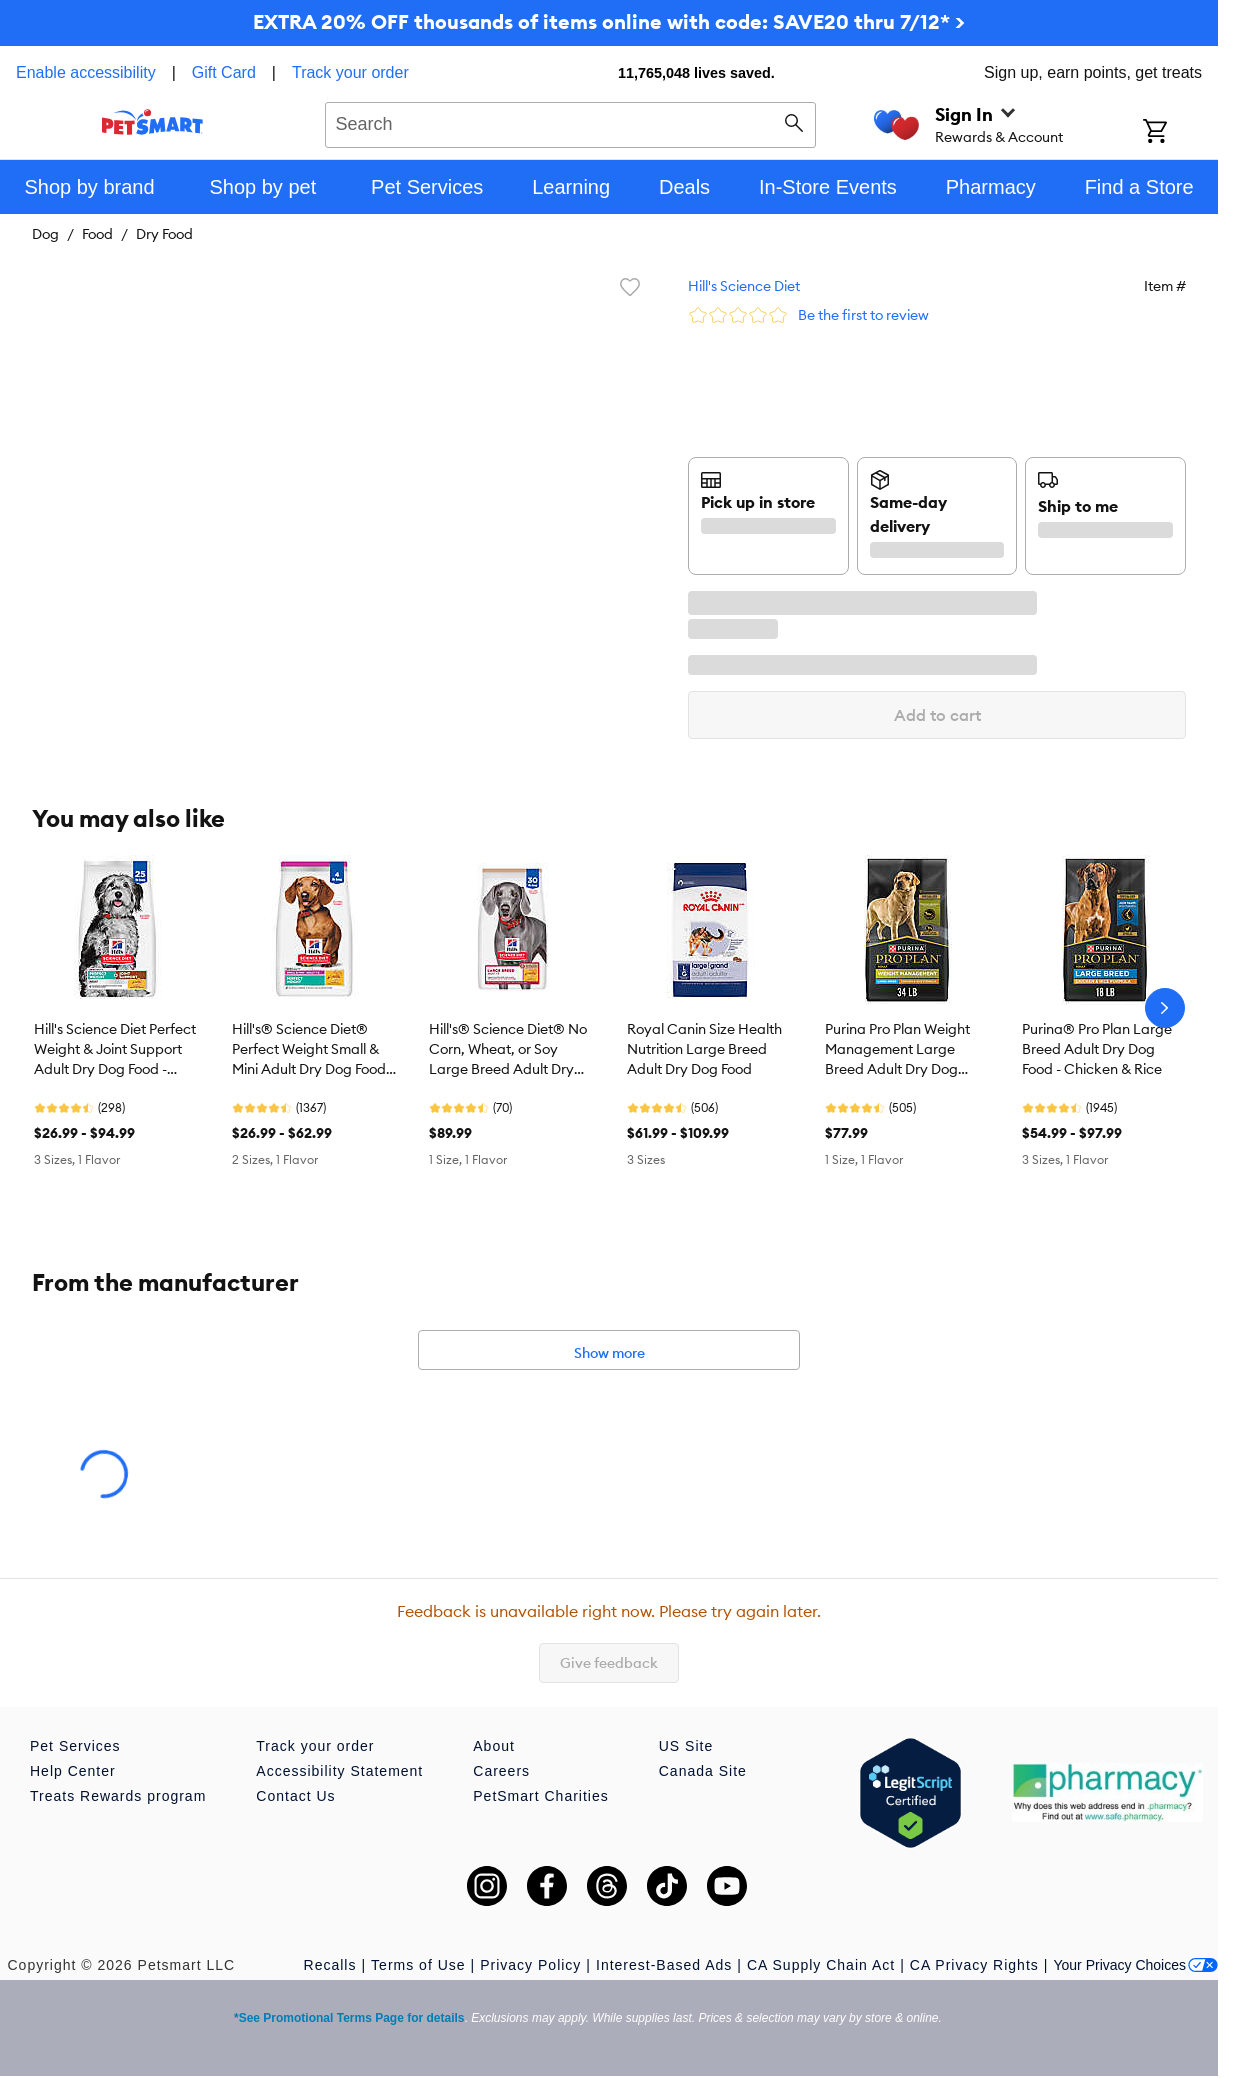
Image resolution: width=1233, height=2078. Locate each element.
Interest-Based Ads (664, 1965)
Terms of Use (418, 1965)
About (494, 1746)
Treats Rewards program (118, 1796)
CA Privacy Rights (974, 1965)
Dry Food (164, 234)
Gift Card (224, 72)
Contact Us (295, 1796)
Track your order (350, 72)
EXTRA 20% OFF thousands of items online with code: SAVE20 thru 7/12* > (609, 21)
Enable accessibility (86, 72)
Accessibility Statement (339, 1771)
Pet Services (75, 1746)
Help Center (73, 1771)
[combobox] (571, 122)
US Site (686, 1746)
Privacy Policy (530, 1965)
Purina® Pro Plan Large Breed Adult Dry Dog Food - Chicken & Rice (1097, 1049)
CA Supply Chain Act (821, 1965)
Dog (45, 234)
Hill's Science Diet (744, 286)
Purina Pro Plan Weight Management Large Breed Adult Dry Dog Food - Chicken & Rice (897, 1050)
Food (97, 234)
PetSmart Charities (540, 1796)
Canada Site (703, 1771)
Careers (501, 1771)
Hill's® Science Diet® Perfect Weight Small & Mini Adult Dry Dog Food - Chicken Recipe (313, 1050)
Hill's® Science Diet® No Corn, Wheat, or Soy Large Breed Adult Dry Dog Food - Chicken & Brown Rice (508, 1050)
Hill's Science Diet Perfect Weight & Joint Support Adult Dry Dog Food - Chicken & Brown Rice (115, 1050)
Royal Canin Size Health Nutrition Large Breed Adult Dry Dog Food (704, 1049)
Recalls (330, 1965)
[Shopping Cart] (1180, 133)
